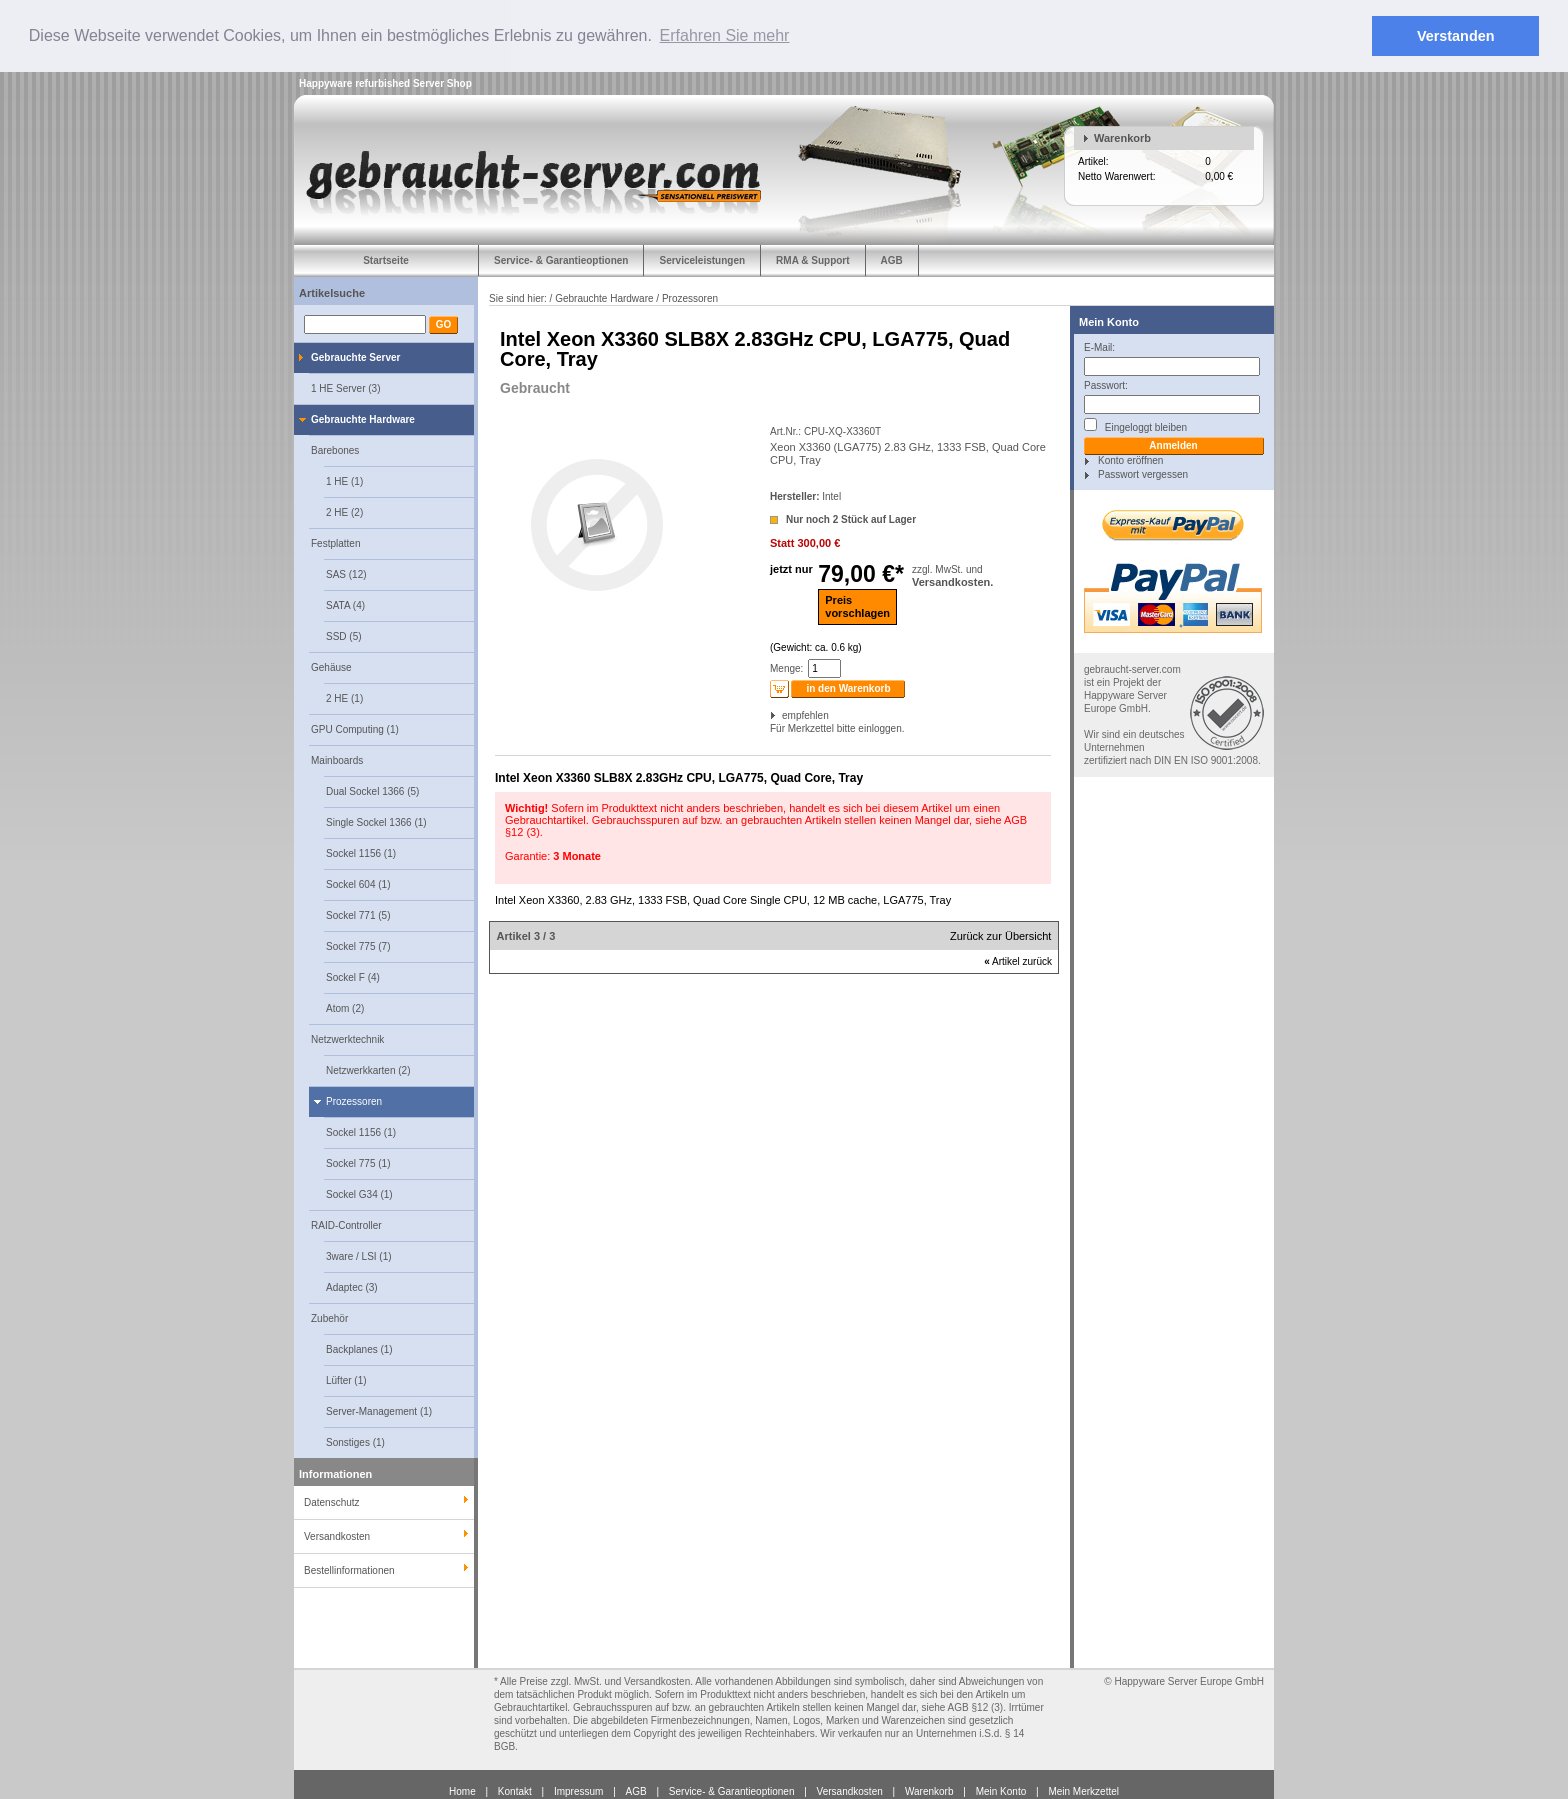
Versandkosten (850, 1790)
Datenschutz (332, 1501)
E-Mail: (1099, 346)
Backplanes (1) (359, 1348)
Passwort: (1106, 384)
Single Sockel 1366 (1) (376, 821)
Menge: (786, 668)
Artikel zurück (1018, 961)
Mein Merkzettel (1083, 1790)
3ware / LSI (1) (359, 1255)
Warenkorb (1122, 137)
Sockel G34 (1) (359, 1193)
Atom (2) (345, 1007)
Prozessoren (354, 1100)
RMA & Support (813, 259)
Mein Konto (1109, 321)
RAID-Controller (346, 1224)
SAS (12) (346, 573)
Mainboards (337, 759)
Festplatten (335, 542)
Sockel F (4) (353, 976)
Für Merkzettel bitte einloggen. (771, 728)
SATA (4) (345, 604)
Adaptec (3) (352, 1286)
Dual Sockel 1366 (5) (372, 790)
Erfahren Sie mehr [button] (725, 35)
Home (462, 1790)
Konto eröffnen (1130, 459)
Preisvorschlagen (857, 605)
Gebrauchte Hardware (363, 418)
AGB (892, 259)
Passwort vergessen (1143, 473)
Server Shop (442, 82)
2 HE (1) (344, 697)
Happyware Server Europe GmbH (1189, 1680)
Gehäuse (331, 666)
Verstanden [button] (1456, 36)
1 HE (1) (344, 480)
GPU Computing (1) (355, 728)
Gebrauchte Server (356, 356)
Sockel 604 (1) (358, 883)
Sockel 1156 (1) (361, 852)
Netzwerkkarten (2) (368, 1069)
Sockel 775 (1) (358, 1162)
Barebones (335, 449)
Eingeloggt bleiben (1135, 424)
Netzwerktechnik (347, 1038)
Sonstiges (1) (355, 1441)
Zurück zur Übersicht (1000, 936)
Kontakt (515, 1790)
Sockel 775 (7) (358, 945)
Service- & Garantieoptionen (561, 259)
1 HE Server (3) (345, 387)
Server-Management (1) (379, 1410)
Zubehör (329, 1317)
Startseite (386, 259)
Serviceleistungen (702, 259)
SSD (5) (344, 635)
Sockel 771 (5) (358, 914)
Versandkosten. (952, 581)
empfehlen (783, 715)
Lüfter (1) (346, 1379)
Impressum (578, 1790)
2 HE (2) (344, 511)
